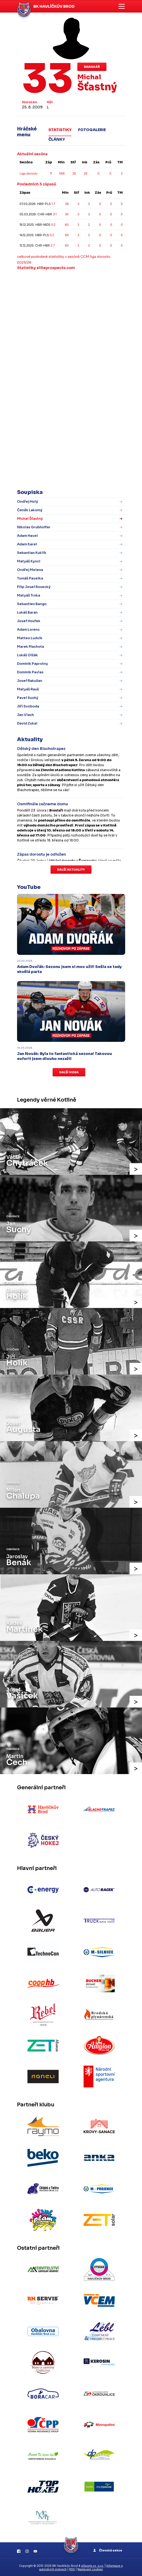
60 (67, 224)
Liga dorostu (28, 173)
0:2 (53, 224)
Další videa (69, 1071)
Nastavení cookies (90, 2569)
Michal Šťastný (30, 518)
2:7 (53, 245)
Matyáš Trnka (28, 594)
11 (51, 173)
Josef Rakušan (29, 680)
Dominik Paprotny (32, 663)
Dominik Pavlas (30, 671)
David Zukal (27, 722)
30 (67, 213)
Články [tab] (56, 138)
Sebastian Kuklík (31, 552)
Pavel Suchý (27, 697)
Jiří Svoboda (28, 705)
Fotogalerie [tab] (92, 129)
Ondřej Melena (30, 569)
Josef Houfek (28, 620)
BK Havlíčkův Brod (54, 6)
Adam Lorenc (28, 629)
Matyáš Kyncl (28, 560)
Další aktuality (71, 869)
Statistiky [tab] (60, 129)
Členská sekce (107, 2549)
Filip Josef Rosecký (34, 586)
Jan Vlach (25, 714)
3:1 (55, 213)
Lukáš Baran (27, 611)
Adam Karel (27, 543)
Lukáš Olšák (27, 654)
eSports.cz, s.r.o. (92, 2565)
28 (67, 203)
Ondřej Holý (27, 501)
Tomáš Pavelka (30, 577)
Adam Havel (27, 535)
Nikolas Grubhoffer (34, 526)
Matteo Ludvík (29, 637)
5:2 (52, 234)
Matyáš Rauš (28, 688)
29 (74, 173)
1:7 (53, 203)
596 (62, 173)
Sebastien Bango (32, 603)
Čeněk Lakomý (29, 509)
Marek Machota (30, 646)
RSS (72, 2569)
